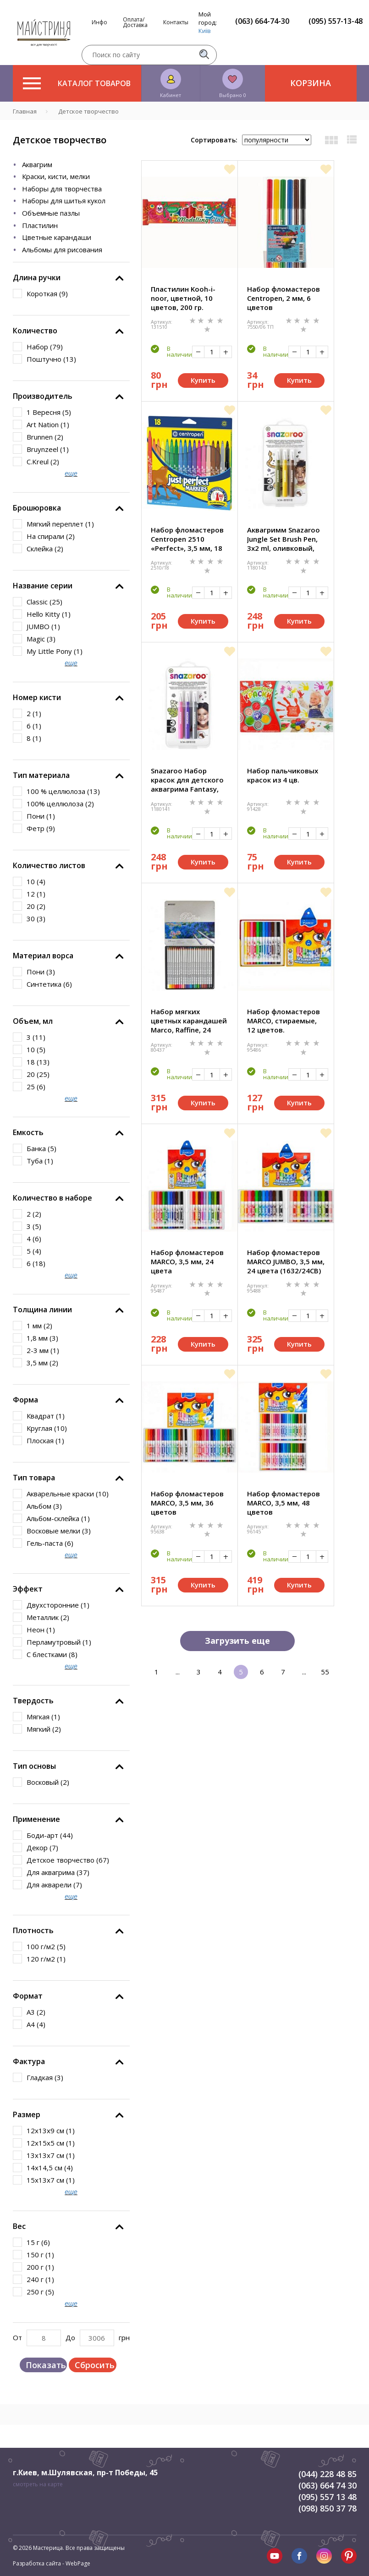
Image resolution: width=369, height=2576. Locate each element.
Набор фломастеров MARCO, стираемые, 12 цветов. (283, 1020)
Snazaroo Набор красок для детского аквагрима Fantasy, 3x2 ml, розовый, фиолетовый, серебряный (187, 779)
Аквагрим (37, 164)
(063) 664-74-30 (262, 21)
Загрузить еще (237, 1640)
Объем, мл (33, 1021)
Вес (19, 2226)
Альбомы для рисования (62, 249)
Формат (28, 1996)
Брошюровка (37, 508)
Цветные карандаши (56, 237)
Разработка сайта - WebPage (51, 2563)
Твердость (33, 1701)
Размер (26, 2114)
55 (325, 1671)
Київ (204, 31)
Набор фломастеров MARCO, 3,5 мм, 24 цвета (187, 1261)
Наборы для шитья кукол (63, 200)
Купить (203, 380)
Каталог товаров (77, 83)
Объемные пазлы (51, 212)
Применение (36, 1819)
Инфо (99, 22)
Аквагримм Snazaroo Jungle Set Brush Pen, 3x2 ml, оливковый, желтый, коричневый (284, 539)
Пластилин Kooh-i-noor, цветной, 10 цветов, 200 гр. (183, 298)
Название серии (42, 586)
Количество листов (49, 865)
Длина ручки (37, 277)
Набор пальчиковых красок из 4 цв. (282, 775)
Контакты (175, 22)
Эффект (28, 1589)
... (178, 1671)
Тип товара (34, 1478)
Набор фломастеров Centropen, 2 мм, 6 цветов (283, 298)
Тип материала (41, 775)
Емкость (28, 1132)
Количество (35, 331)
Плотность (33, 1930)
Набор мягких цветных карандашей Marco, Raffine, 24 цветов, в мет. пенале (189, 1020)
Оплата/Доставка (135, 22)
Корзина (310, 82)
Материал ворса (43, 956)
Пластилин (40, 225)
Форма (25, 1400)
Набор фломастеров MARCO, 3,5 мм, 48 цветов (283, 1502)
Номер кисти (37, 697)
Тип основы (34, 1766)
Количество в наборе (52, 1198)
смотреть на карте (38, 2484)
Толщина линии (42, 1309)
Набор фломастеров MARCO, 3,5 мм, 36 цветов (187, 1502)
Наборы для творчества (62, 188)
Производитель (42, 396)
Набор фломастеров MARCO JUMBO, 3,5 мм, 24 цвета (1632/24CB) (286, 1261)
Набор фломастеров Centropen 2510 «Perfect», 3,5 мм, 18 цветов (187, 539)
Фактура (29, 2061)
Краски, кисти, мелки (56, 176)
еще (71, 473)
